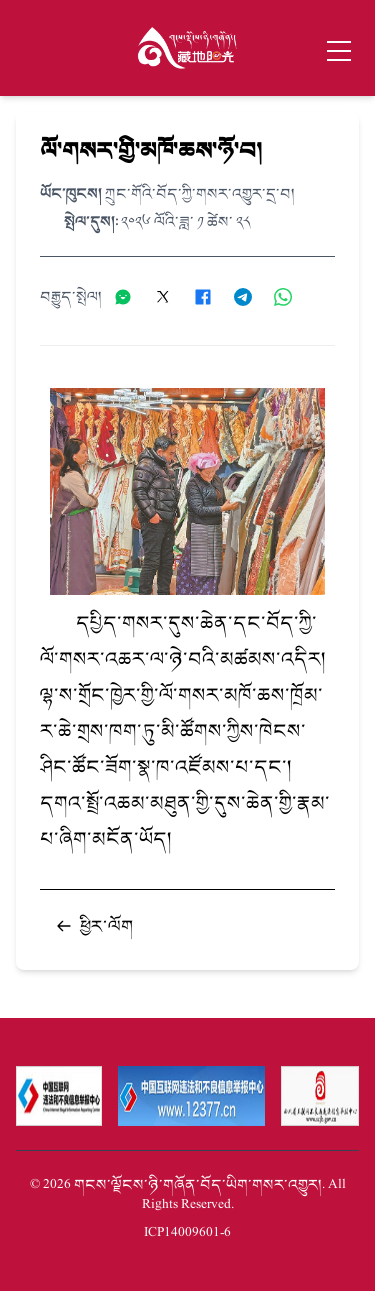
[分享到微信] (130, 297)
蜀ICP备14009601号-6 (187, 1232)
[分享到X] (170, 297)
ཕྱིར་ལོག (94, 926)
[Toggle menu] (339, 51)
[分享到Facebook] (210, 297)
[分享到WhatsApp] (290, 297)
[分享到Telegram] (250, 297)
